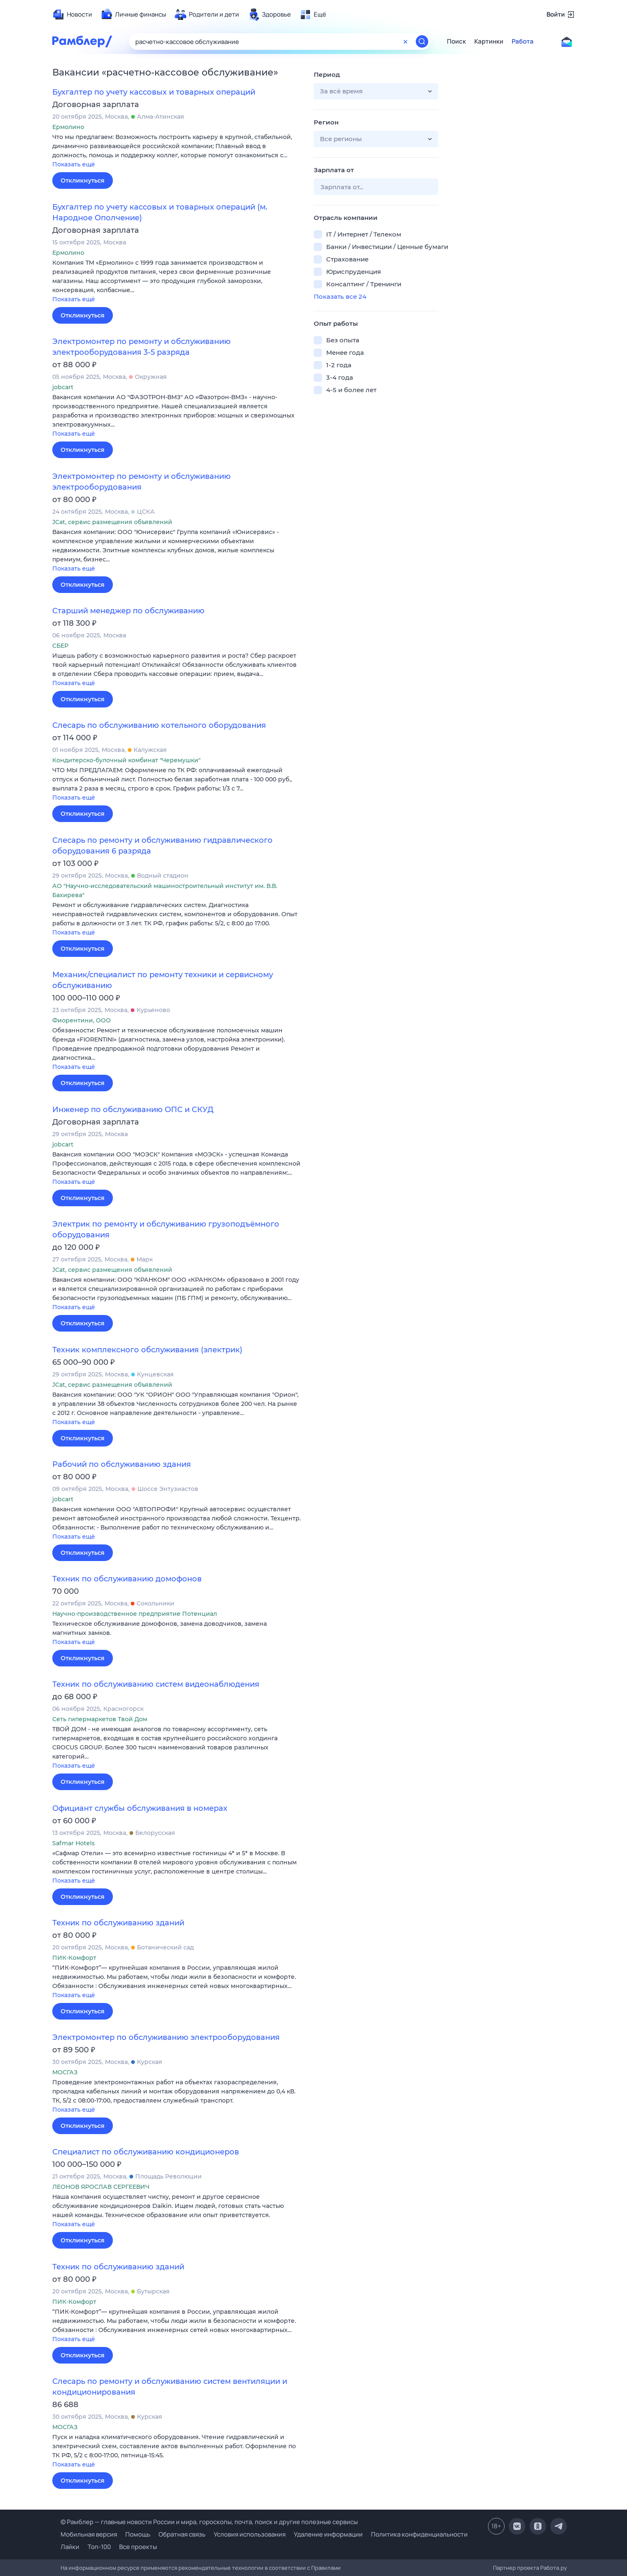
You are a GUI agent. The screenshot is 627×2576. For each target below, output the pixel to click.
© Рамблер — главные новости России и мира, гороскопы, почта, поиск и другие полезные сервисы (209, 2521)
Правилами (326, 2567)
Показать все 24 (340, 296)
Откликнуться (83, 180)
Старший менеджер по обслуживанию (128, 610)
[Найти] (422, 41)
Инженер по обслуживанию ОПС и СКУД (132, 1109)
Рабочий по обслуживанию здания (121, 1464)
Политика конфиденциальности (419, 2534)
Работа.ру (553, 2567)
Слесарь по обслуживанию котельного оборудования (159, 725)
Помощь (137, 2534)
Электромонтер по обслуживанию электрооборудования (166, 2037)
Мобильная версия (89, 2534)
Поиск (456, 41)
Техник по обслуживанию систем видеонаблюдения (155, 1684)
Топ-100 (99, 2546)
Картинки (488, 41)
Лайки (70, 2546)
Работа (523, 41)
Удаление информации (328, 2534)
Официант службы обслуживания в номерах (139, 1808)
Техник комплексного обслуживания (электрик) (147, 1349)
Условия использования (249, 2534)
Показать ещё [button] (73, 164)
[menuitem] (72, 14)
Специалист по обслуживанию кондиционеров (145, 2151)
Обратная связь (182, 2534)
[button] (176, 151)
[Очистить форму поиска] (405, 41)
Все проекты (138, 2546)
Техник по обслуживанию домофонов (127, 1578)
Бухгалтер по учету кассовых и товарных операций (153, 92)
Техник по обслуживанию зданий (118, 1922)
